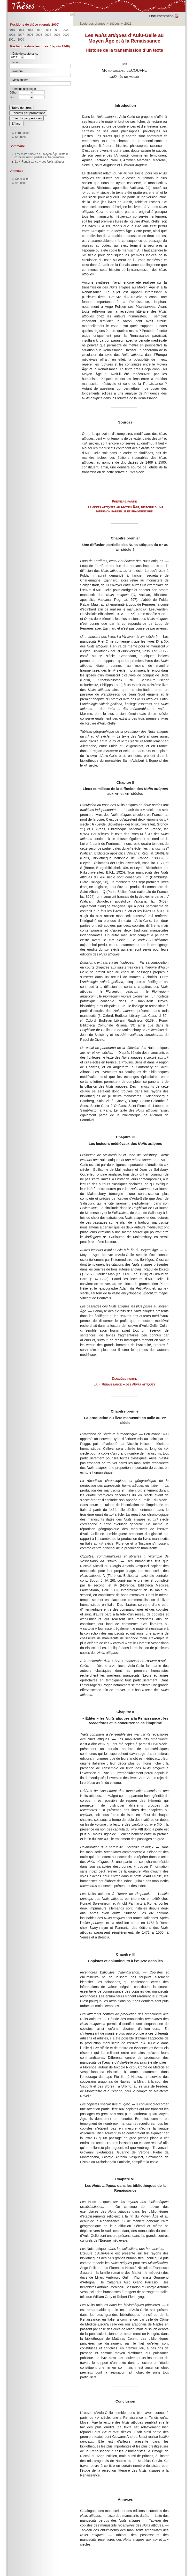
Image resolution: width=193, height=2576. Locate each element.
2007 (20, 34)
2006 (30, 34)
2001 (11, 39)
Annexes (16, 170)
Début (13, 92)
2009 (66, 30)
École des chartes (92, 23)
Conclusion (22, 178)
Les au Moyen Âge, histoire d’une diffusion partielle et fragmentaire (42, 155)
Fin (11, 97)
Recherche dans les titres (29, 46)
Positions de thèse (24, 24)
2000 (20, 39)
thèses (115, 23)
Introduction (22, 133)
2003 (57, 34)
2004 (48, 34)
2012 (39, 30)
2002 (66, 34)
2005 (39, 34)
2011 (48, 30)
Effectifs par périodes (26, 118)
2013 (30, 30)
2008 (11, 34)
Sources (20, 137)
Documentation (161, 16)
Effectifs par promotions (28, 113)
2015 (11, 30)
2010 (57, 30)
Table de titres (21, 107)
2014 (20, 30)
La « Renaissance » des (40, 161)
